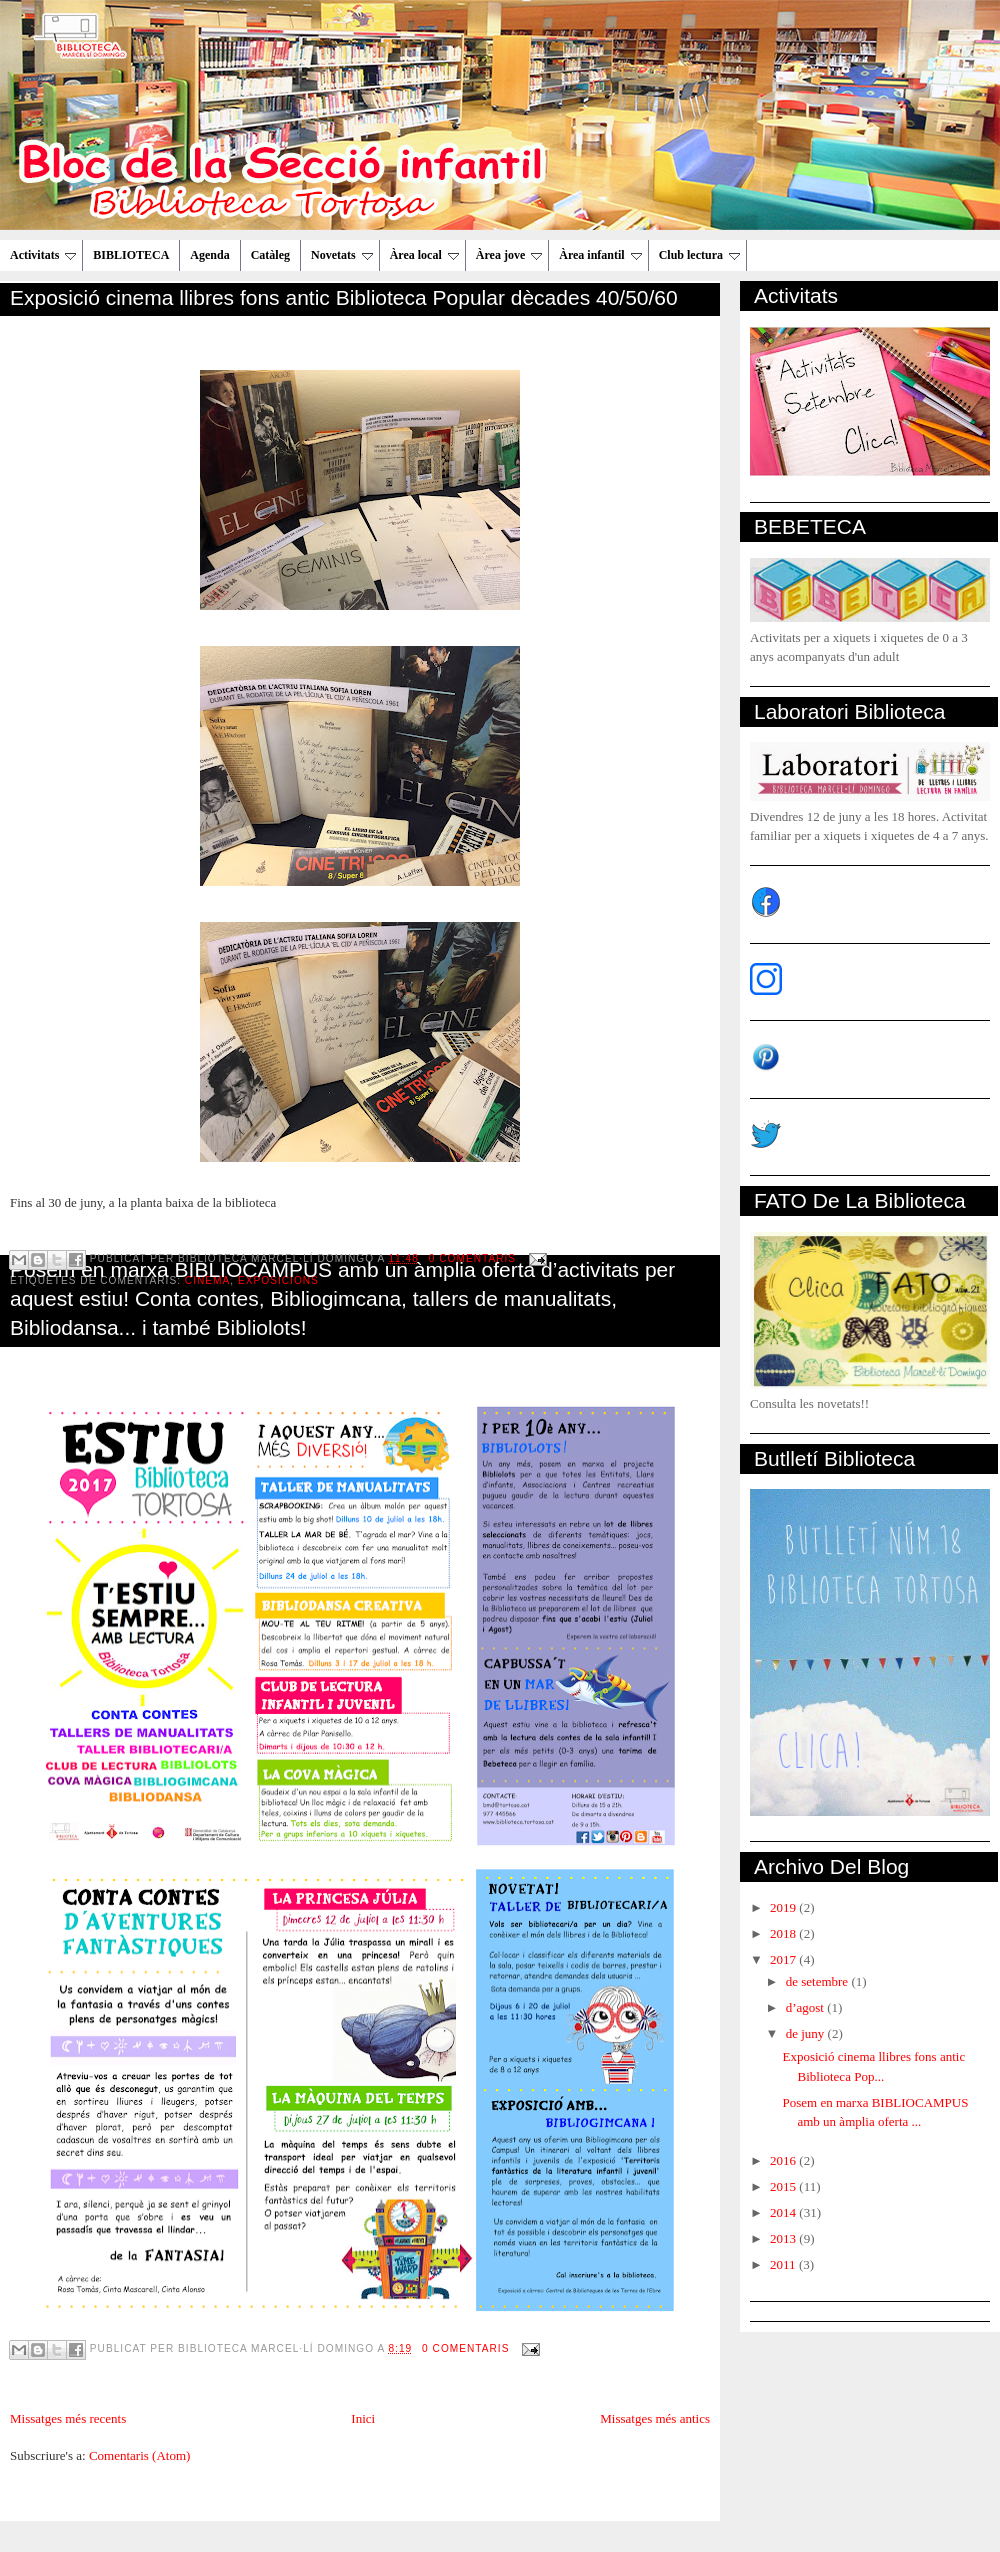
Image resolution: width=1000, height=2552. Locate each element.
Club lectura (699, 255)
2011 (784, 2264)
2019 (784, 1907)
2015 (784, 2186)
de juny (807, 2033)
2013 (784, 2238)
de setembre (819, 1981)
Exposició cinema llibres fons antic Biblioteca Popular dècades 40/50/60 (344, 297)
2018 (784, 1933)
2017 (784, 1959)
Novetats (342, 255)
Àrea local (424, 255)
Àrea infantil (600, 255)
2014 (784, 2212)
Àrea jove (509, 255)
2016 (784, 2160)
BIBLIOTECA (131, 255)
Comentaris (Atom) (139, 2455)
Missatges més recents (68, 2418)
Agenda (209, 255)
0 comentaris (465, 2348)
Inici (363, 2418)
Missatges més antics (655, 2418)
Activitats (43, 255)
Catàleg (270, 255)
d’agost (807, 2007)
